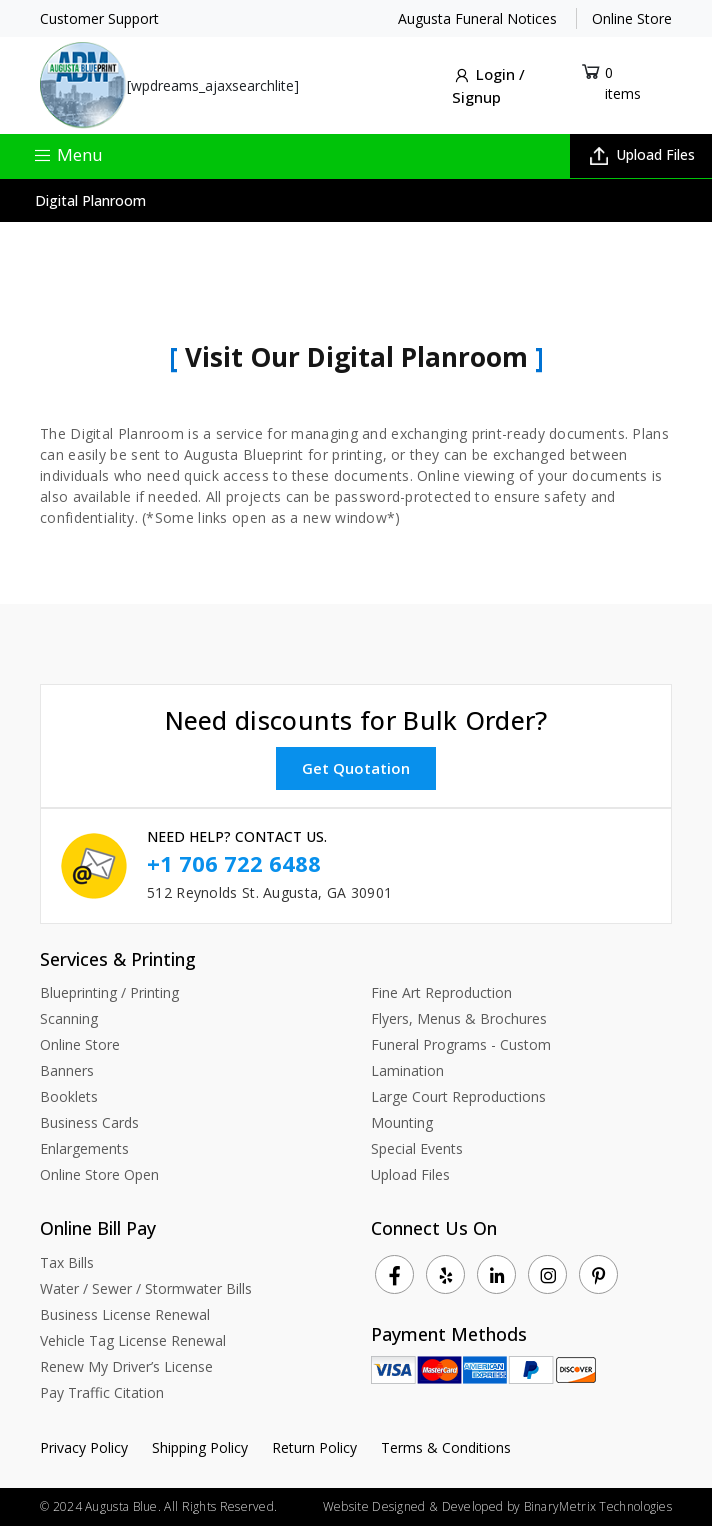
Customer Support (99, 18)
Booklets (69, 1096)
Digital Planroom (90, 200)
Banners (67, 1070)
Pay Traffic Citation (102, 1392)
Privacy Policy (84, 1447)
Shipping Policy (200, 1447)
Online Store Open (99, 1174)
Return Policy (314, 1447)
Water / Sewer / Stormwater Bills (146, 1288)
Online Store (632, 18)
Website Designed (374, 1506)
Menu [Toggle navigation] (68, 154)
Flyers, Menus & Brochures (459, 1018)
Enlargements (84, 1148)
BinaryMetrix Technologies (598, 1506)
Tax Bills (67, 1262)
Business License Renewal (125, 1314)
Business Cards (89, 1122)
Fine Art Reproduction (441, 992)
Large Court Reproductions (458, 1096)
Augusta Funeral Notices (477, 18)
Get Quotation (356, 768)
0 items (623, 83)
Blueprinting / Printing (109, 992)
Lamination (407, 1070)
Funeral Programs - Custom (461, 1044)
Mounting (402, 1122)
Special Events (417, 1148)
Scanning (69, 1018)
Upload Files (642, 155)
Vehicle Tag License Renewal (133, 1340)
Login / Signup (488, 85)
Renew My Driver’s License (126, 1366)
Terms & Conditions (446, 1447)
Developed (473, 1506)
